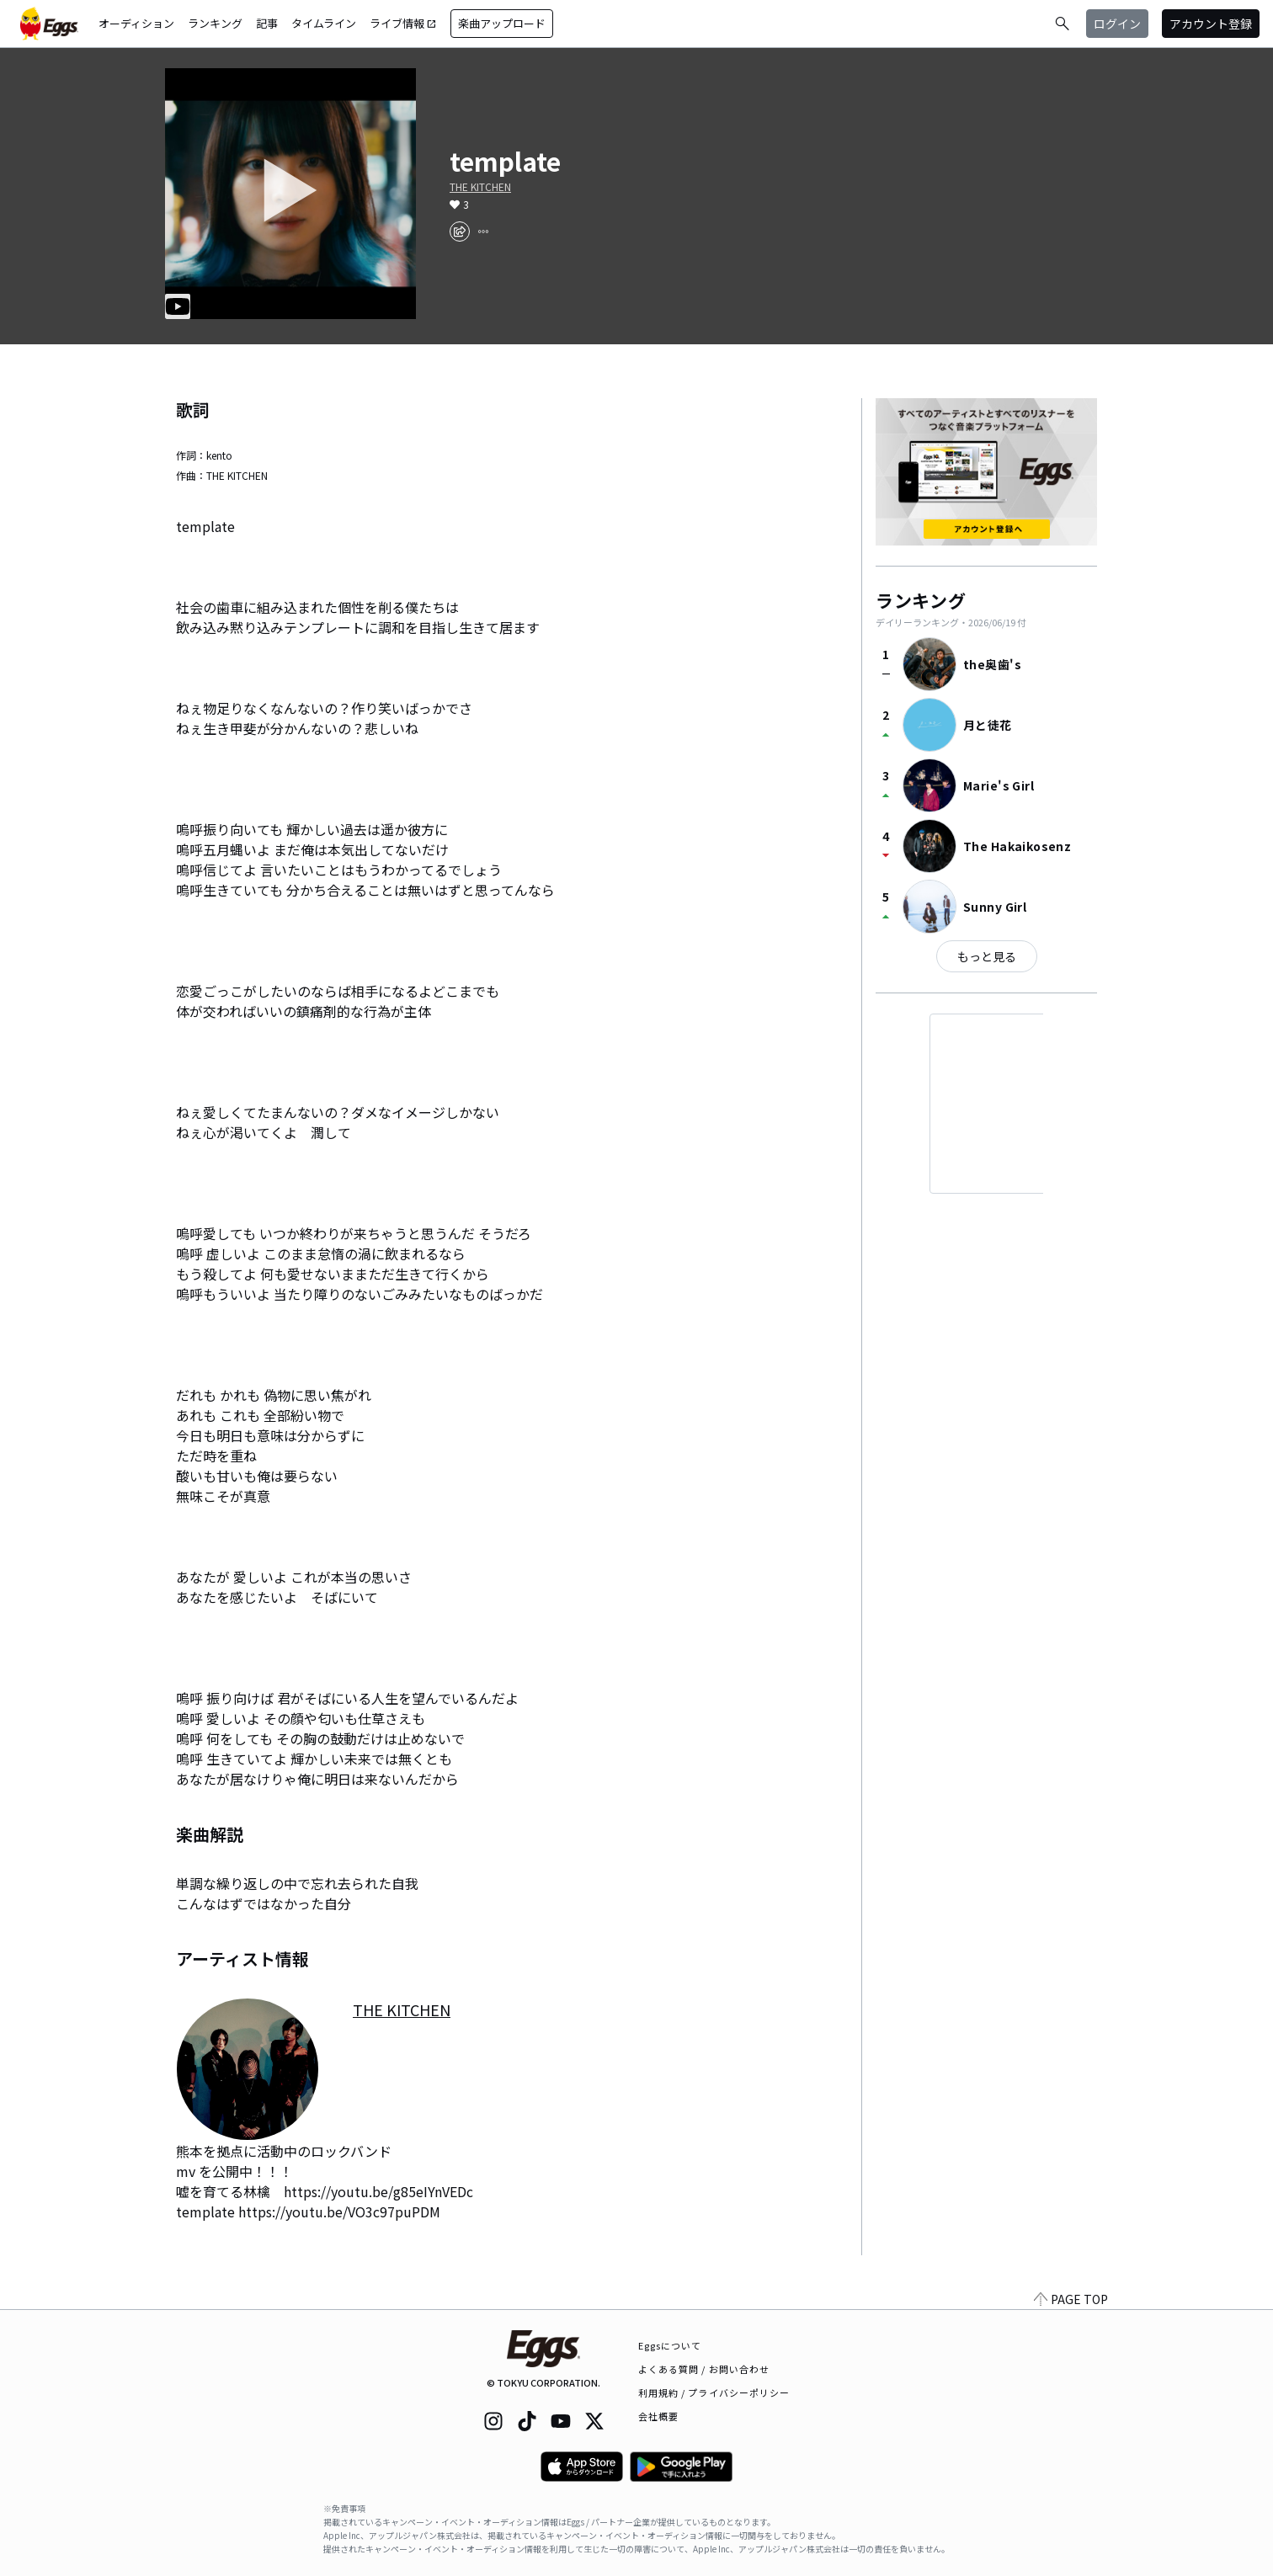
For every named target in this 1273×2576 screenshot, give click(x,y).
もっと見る (986, 956)
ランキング (215, 23)
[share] (460, 231)
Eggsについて (670, 2345)
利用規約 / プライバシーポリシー (714, 2392)
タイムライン (323, 23)
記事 (267, 23)
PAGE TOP (1071, 2299)
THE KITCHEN (480, 187)
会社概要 (658, 2416)
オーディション (136, 23)
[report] (483, 231)
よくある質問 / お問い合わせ (704, 2369)
